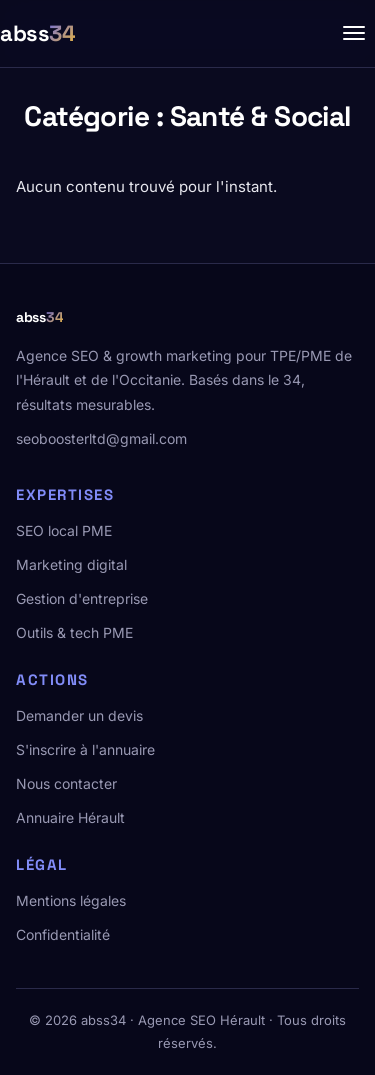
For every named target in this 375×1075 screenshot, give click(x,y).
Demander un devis (79, 715)
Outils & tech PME (74, 632)
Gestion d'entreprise (82, 598)
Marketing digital (71, 564)
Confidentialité (63, 934)
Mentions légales (71, 900)
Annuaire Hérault (70, 817)
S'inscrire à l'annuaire (85, 749)
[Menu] (354, 33)
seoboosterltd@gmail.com (101, 438)
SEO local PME (64, 530)
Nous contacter (66, 783)
